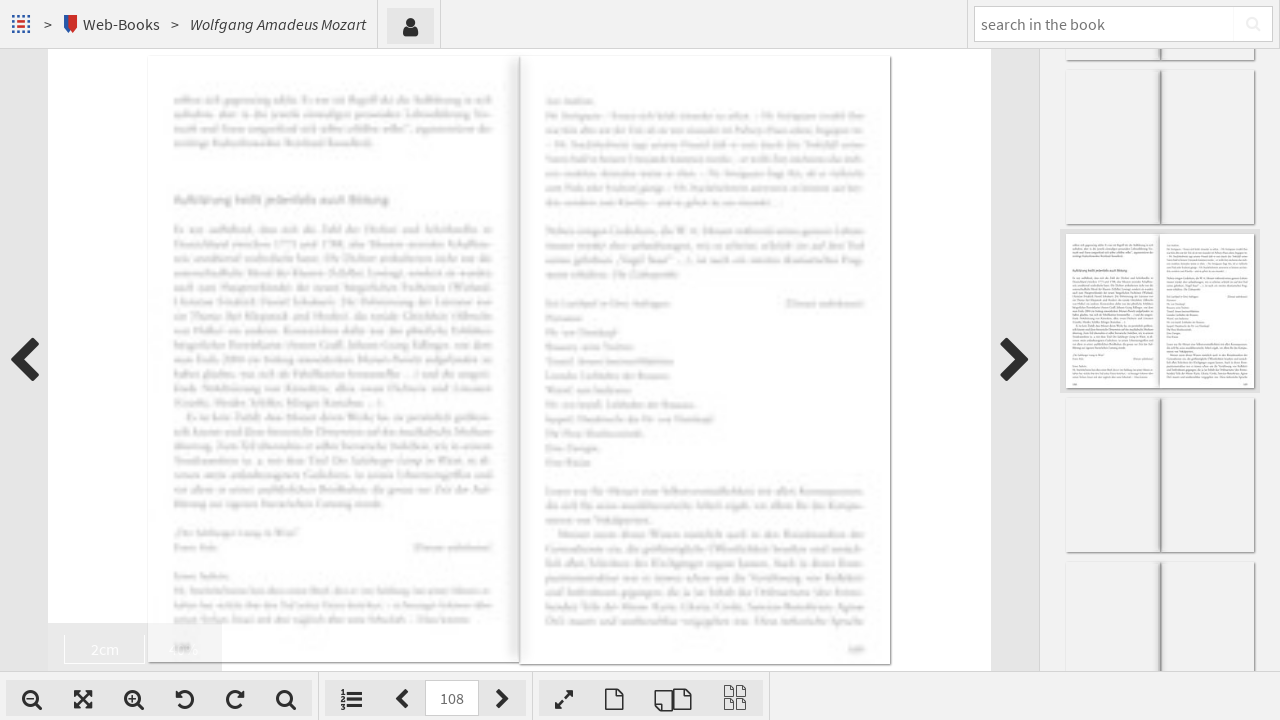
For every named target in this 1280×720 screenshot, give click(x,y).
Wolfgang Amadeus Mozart (278, 24)
